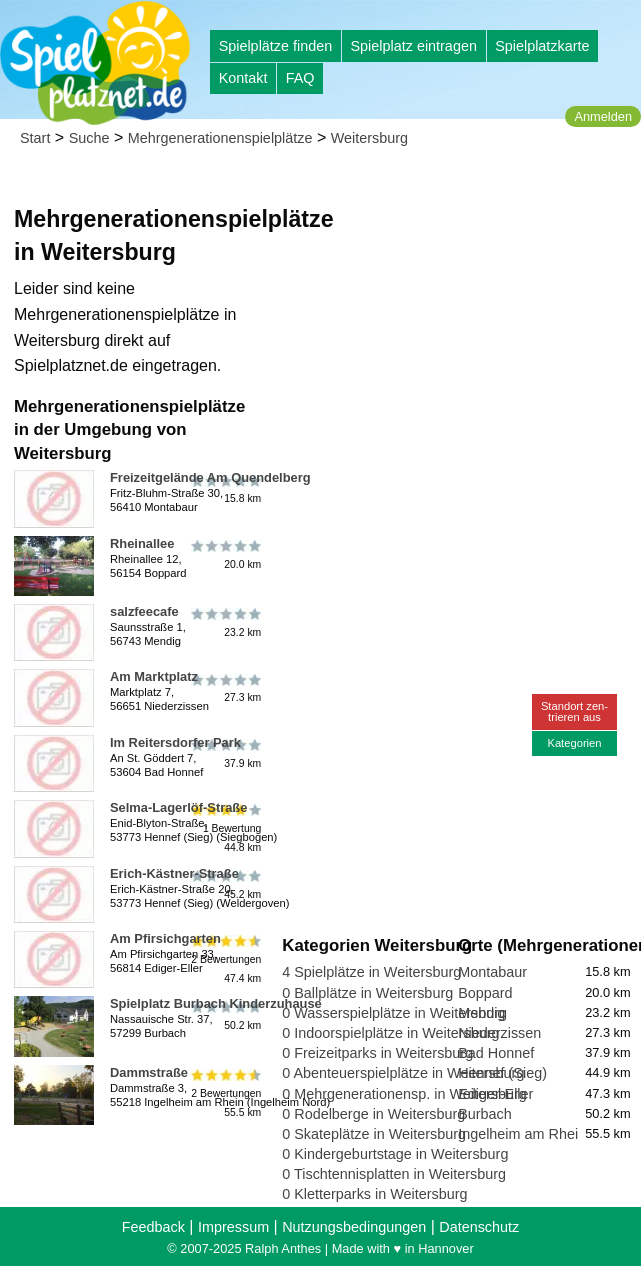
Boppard (485, 993)
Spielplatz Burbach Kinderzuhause (216, 1003)
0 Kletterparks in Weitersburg (374, 1194)
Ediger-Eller (495, 1094)
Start (35, 138)
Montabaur (492, 972)
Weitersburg (369, 138)
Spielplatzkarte (542, 46)
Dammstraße (149, 1072)
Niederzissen (499, 1033)
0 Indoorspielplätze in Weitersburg (390, 1033)
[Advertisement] (457, 300)
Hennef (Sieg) (502, 1073)
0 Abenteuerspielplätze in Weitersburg (403, 1073)
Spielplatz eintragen (413, 46)
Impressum (233, 1227)
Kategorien (574, 743)
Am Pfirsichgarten (165, 938)
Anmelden (603, 116)
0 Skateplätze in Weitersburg (374, 1134)
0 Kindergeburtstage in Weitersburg (395, 1154)
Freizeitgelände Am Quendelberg (210, 477)
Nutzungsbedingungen (354, 1227)
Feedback (153, 1227)
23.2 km (224, 623)
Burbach (485, 1114)
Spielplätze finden (276, 46)
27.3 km (224, 688)
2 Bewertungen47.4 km (224, 959)
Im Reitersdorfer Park (175, 742)
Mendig (481, 1013)
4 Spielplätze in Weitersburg (371, 972)
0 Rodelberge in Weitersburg (373, 1114)
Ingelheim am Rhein (522, 1134)
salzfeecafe (144, 611)
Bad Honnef (496, 1053)
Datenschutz (479, 1227)
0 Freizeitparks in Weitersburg (377, 1053)
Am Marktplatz (154, 676)
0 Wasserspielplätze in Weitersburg (394, 1013)
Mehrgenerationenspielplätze (220, 138)
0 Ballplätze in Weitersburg (367, 993)
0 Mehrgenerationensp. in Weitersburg (404, 1094)
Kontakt (243, 78)
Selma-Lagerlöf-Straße (178, 807)
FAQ (300, 78)
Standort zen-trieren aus (574, 711)
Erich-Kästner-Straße (174, 873)
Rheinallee (142, 543)
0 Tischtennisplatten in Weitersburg (394, 1174)
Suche (89, 138)
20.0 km (224, 555)
